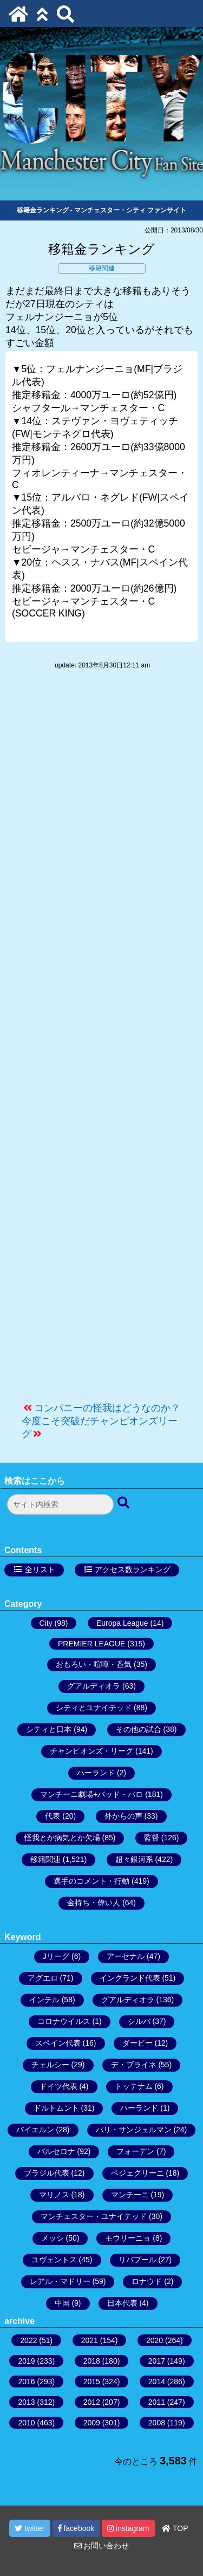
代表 (52, 1816)
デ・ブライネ (133, 2064)
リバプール (137, 2259)
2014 (156, 2381)
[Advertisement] (101, 1041)
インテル (44, 1999)
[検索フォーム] (60, 1504)
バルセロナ (56, 2151)
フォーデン (135, 2151)
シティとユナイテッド (94, 1707)
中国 (62, 2303)
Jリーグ (56, 1956)
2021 (89, 2340)
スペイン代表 (58, 2043)
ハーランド (96, 1772)
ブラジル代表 (46, 2173)
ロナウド (147, 2281)
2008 (156, 2422)
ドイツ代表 (58, 2086)
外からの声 (123, 1816)
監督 (151, 1837)
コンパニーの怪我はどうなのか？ (107, 1408)
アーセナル (126, 1956)
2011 (156, 2402)
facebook (76, 2528)
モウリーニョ (127, 2238)
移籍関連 (102, 268)
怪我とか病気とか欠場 (62, 1837)
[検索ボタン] (124, 1503)
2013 (26, 2402)
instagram (128, 2528)
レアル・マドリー (60, 2281)
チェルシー (50, 2064)
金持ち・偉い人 (93, 1902)
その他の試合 (138, 1729)
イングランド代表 (130, 1978)
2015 (91, 2381)
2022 (28, 2340)
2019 (26, 2361)
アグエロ (43, 1978)
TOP (175, 2528)
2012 (91, 2402)
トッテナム (134, 2086)
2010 (26, 2422)
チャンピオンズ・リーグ (91, 1751)
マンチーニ (130, 2194)
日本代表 (122, 2303)
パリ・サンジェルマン (134, 2129)
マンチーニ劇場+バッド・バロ (91, 1794)
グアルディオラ (93, 1686)
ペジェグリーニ (137, 2173)
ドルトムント (56, 2108)
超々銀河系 (134, 1859)
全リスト (40, 1569)
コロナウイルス (63, 2021)
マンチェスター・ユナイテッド (94, 2216)
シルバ (139, 2021)
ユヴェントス (54, 2259)
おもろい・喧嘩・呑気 (94, 1664)
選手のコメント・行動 (91, 1881)
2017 (156, 2361)
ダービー (137, 2043)
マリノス (54, 2194)
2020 (154, 2340)
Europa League (122, 1623)
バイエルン (35, 2129)
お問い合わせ (101, 2545)
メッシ (52, 2238)
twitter (29, 2528)
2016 (26, 2381)
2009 (91, 2422)
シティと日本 (48, 1729)
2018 (91, 2361)
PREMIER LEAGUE (91, 1643)
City (46, 1623)
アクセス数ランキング (133, 1569)
